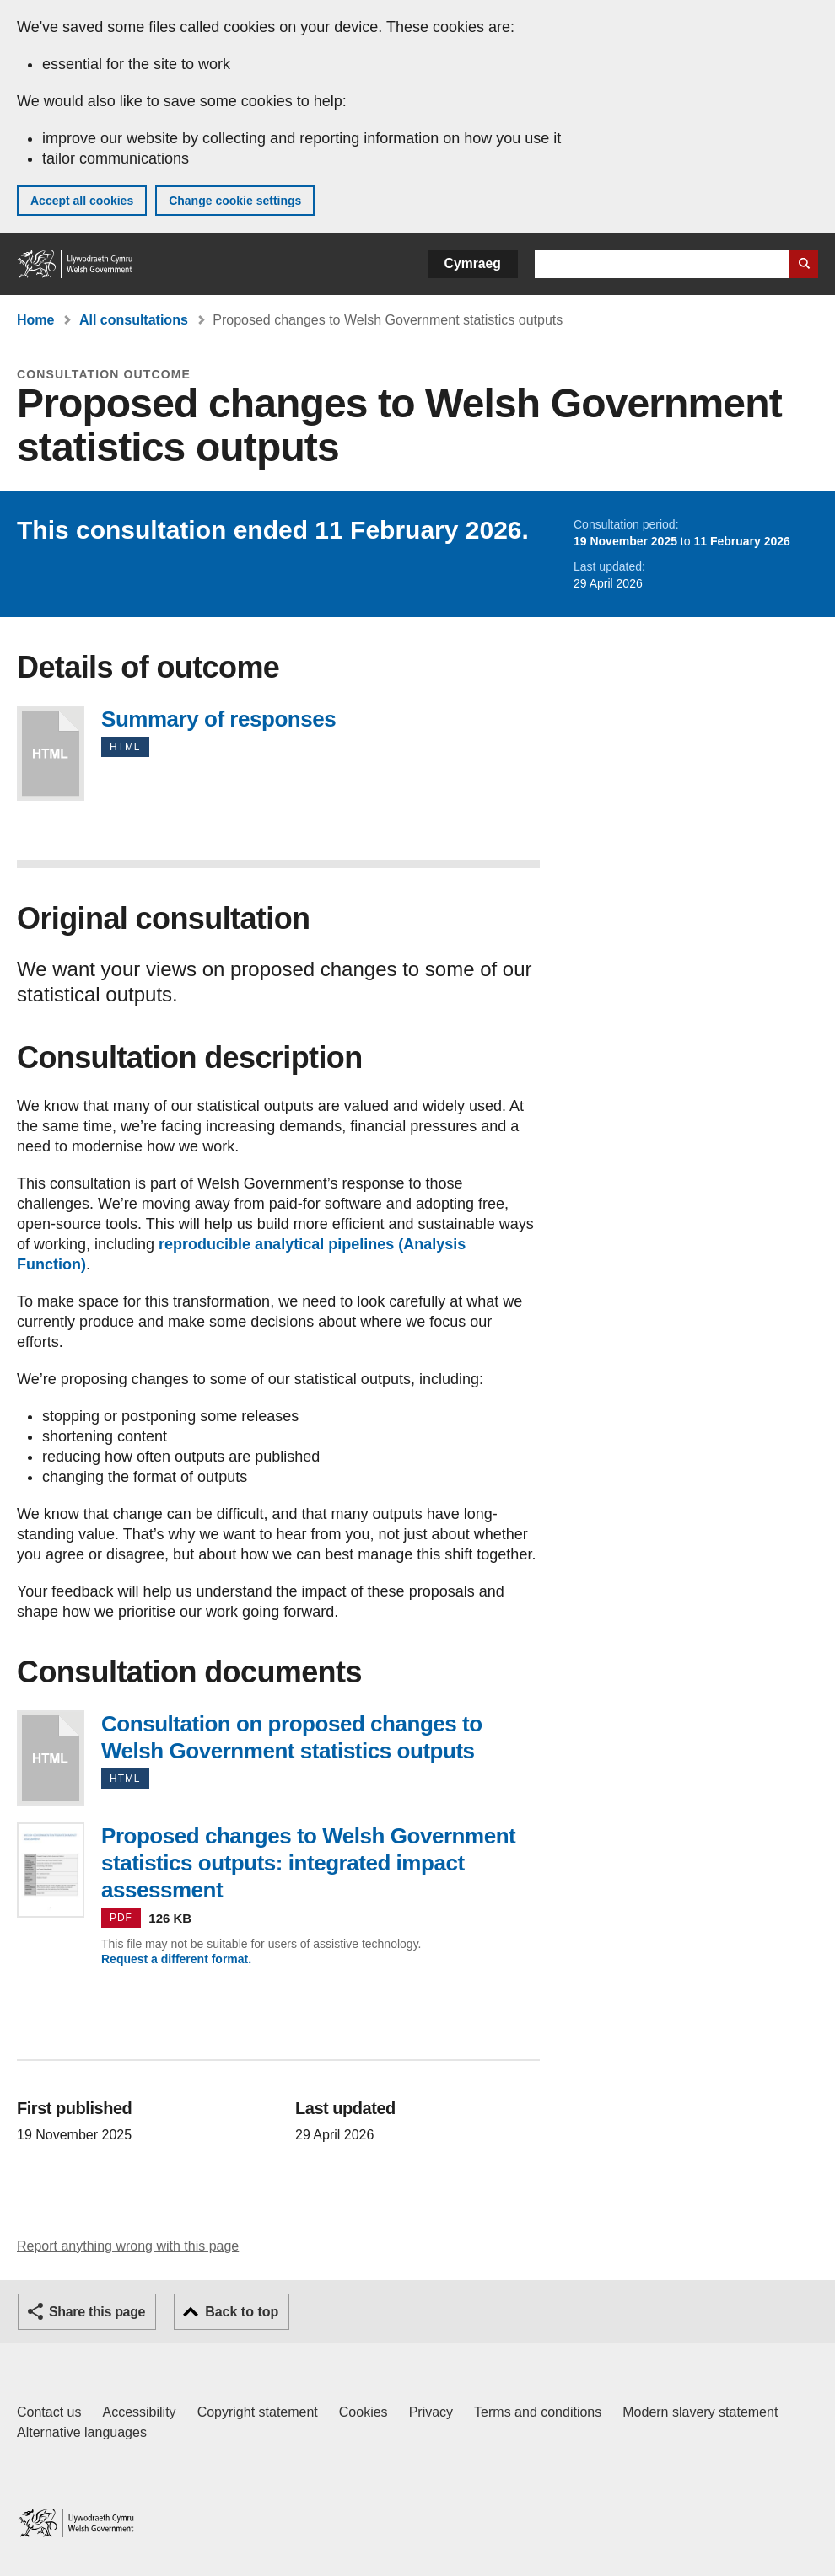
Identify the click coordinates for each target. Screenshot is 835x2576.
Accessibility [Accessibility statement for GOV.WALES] (138, 2412)
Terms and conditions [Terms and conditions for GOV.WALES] (537, 2412)
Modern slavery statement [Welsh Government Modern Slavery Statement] (700, 2412)
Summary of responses (50, 753)
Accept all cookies (81, 200)
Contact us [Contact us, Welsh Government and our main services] (49, 2412)
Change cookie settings (235, 200)
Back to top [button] (241, 2312)
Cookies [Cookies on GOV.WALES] (363, 2412)
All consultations (133, 320)
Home (35, 320)
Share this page (97, 2312)
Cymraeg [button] (472, 263)
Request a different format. (176, 1959)
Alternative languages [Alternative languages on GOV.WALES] (82, 2432)
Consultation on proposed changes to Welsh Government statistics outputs (50, 1758)
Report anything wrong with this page (128, 2246)
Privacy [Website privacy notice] (431, 2412)
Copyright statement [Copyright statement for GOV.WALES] (257, 2412)
